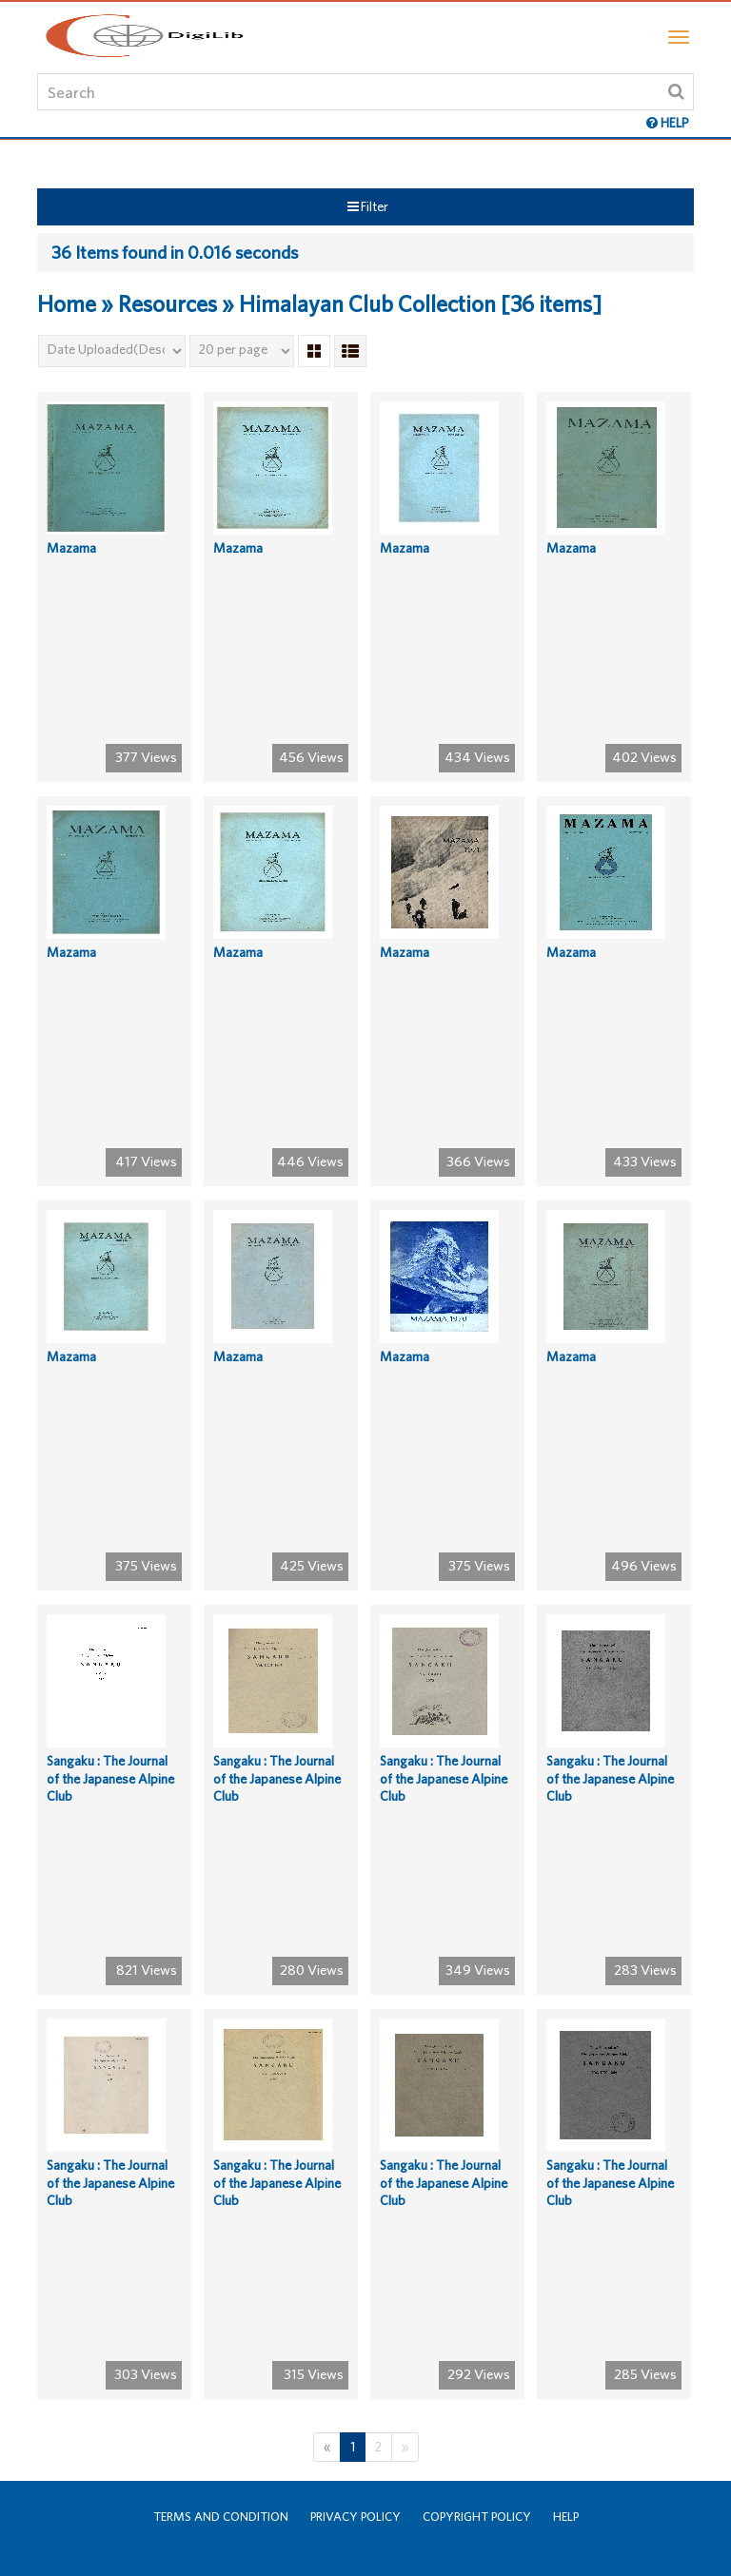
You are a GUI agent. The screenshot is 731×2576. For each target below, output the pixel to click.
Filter (367, 206)
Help (566, 2516)
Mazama (71, 548)
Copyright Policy (477, 2516)
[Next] (405, 2447)
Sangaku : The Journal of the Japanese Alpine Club (110, 1778)
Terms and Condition (220, 2516)
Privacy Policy (355, 2516)
